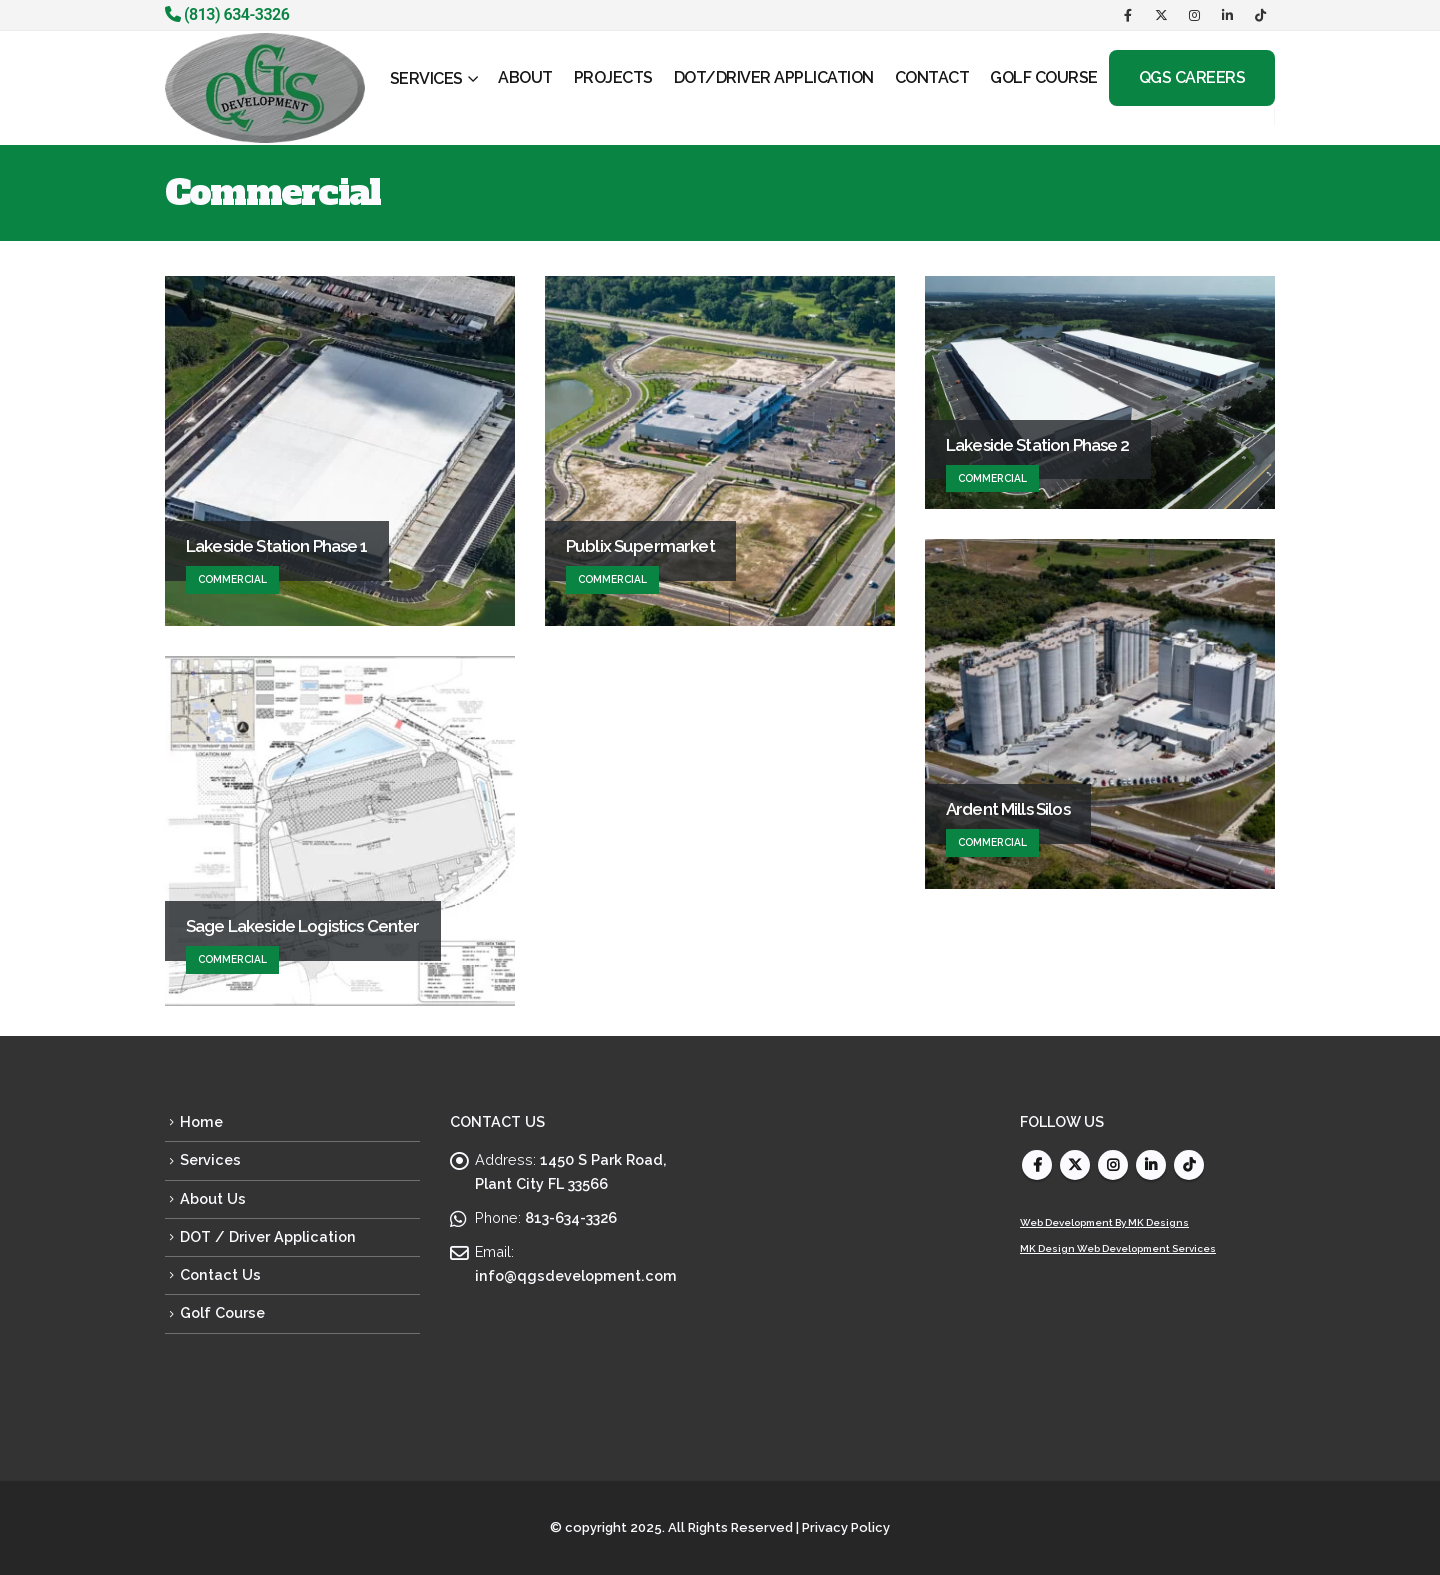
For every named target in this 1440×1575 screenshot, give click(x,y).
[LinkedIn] (1227, 15)
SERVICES (426, 78)
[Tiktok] (1260, 15)
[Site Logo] (265, 88)
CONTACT (932, 77)
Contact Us (220, 1274)
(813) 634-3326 (227, 14)
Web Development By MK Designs (1104, 1222)
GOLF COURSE (1044, 77)
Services (210, 1159)
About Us (213, 1198)
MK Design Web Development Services (1118, 1248)
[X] (1161, 15)
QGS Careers (1192, 77)
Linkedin (1151, 1165)
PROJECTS (613, 77)
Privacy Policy (846, 1527)
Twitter (1075, 1165)
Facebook (1037, 1165)
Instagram (1113, 1165)
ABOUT (525, 77)
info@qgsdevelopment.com (576, 1275)
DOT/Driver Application (774, 77)
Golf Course (222, 1312)
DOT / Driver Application (268, 1236)
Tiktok (1189, 1165)
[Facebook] (1128, 15)
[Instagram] (1194, 15)
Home (201, 1121)
